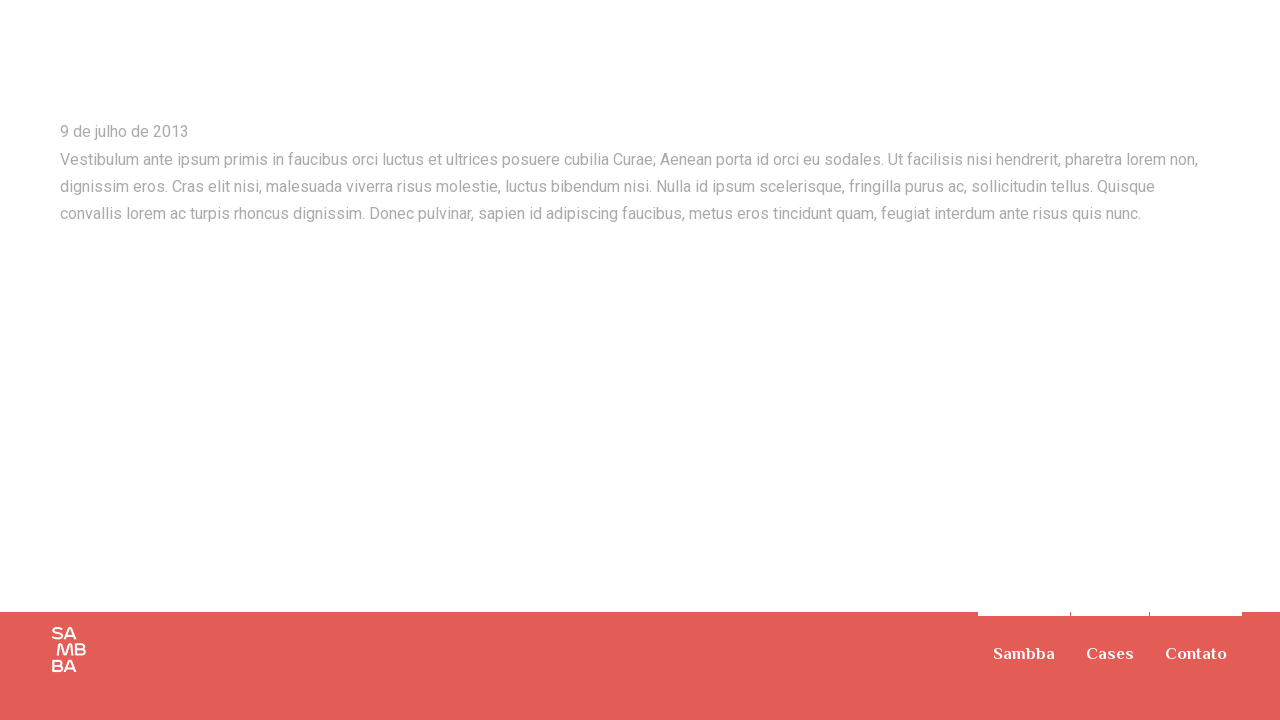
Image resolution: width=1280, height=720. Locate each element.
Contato (1196, 653)
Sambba (1024, 653)
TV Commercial (1221, 35)
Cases (1110, 653)
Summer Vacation (179, 59)
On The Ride (1250, 35)
